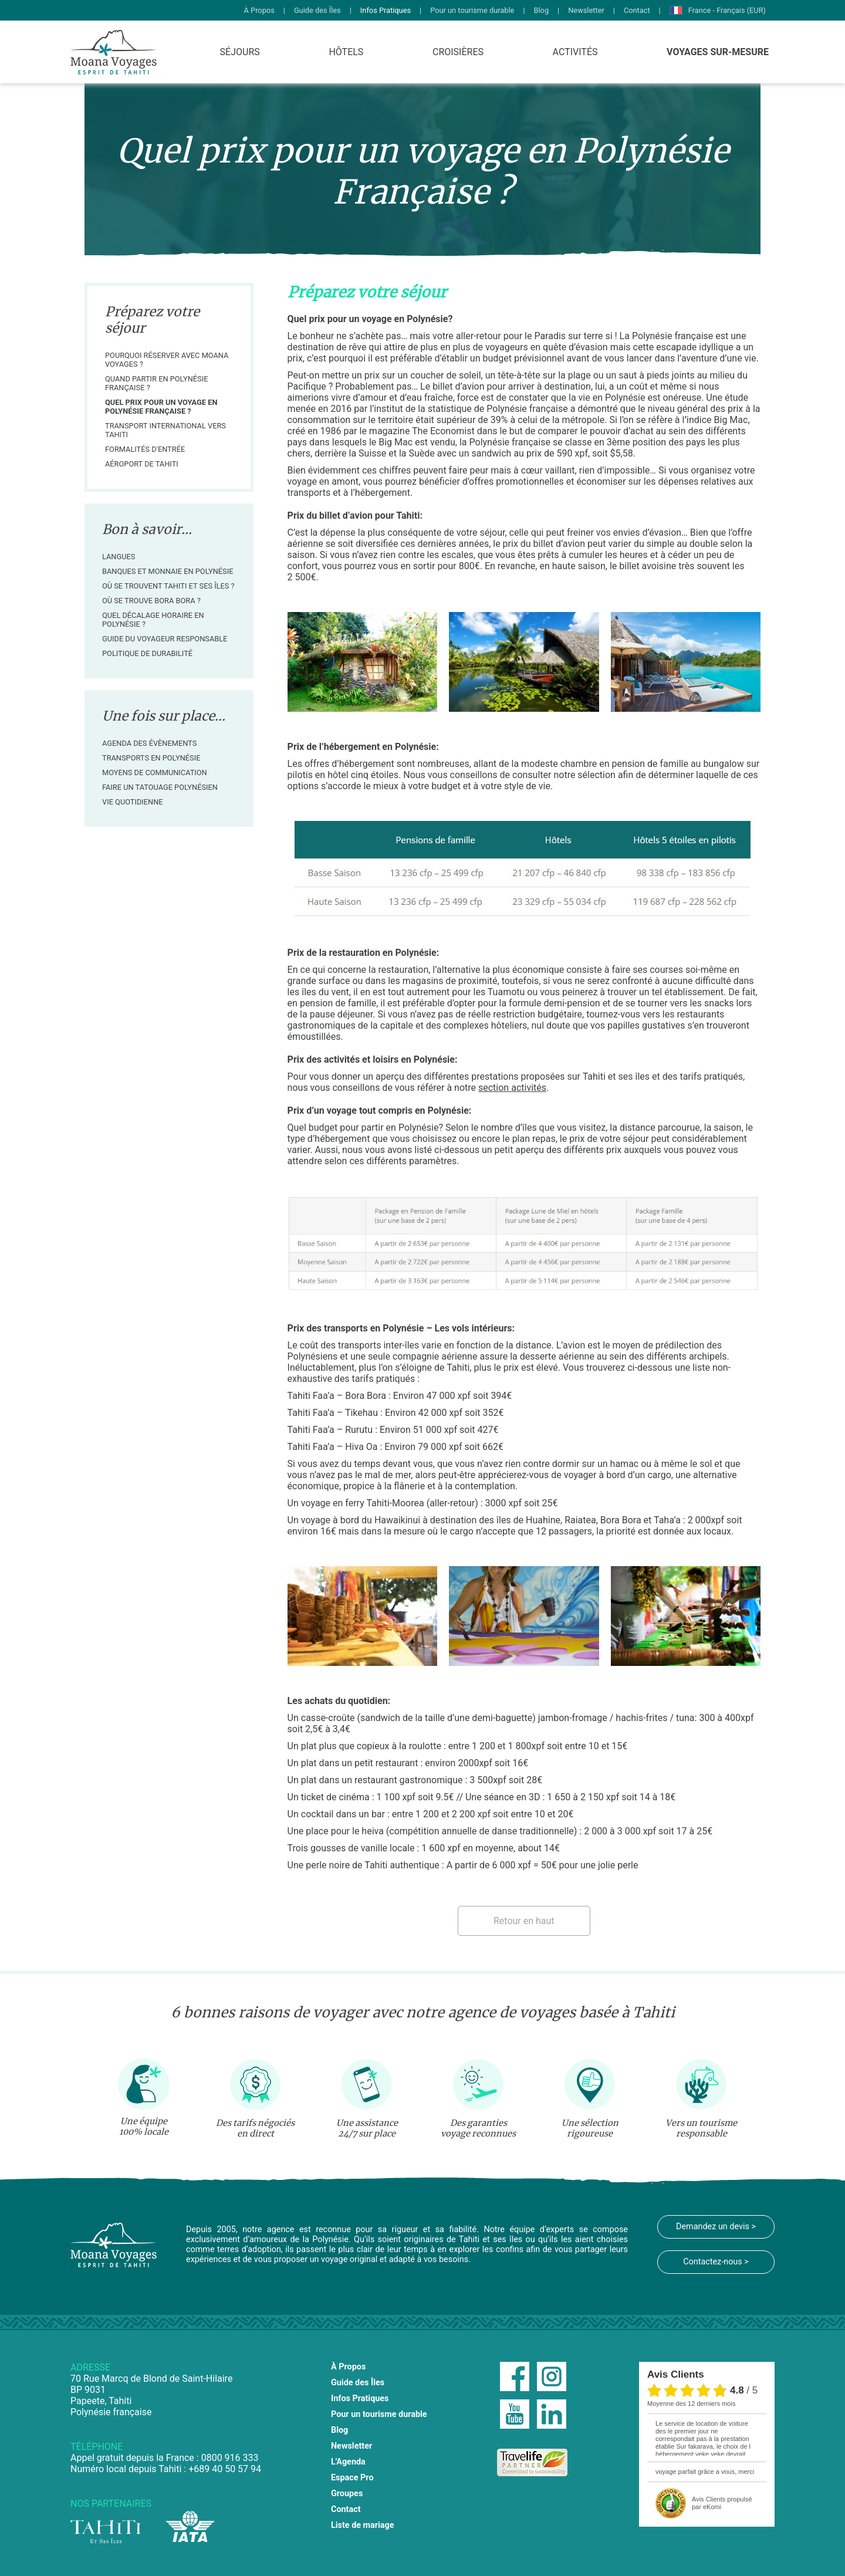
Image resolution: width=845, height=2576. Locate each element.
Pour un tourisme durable (472, 10)
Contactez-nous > (716, 2262)
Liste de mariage (362, 2525)
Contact (637, 10)
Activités (575, 52)
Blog (541, 10)
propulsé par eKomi (722, 2503)
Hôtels (346, 52)
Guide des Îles (317, 10)
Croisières (458, 52)
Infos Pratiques (385, 10)
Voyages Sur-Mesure (718, 52)
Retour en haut (524, 1920)
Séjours (240, 52)
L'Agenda (348, 2462)
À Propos (259, 10)
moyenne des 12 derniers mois (691, 2403)
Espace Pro (352, 2478)
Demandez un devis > (716, 2227)
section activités (512, 1087)
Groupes (347, 2494)
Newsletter (586, 10)
